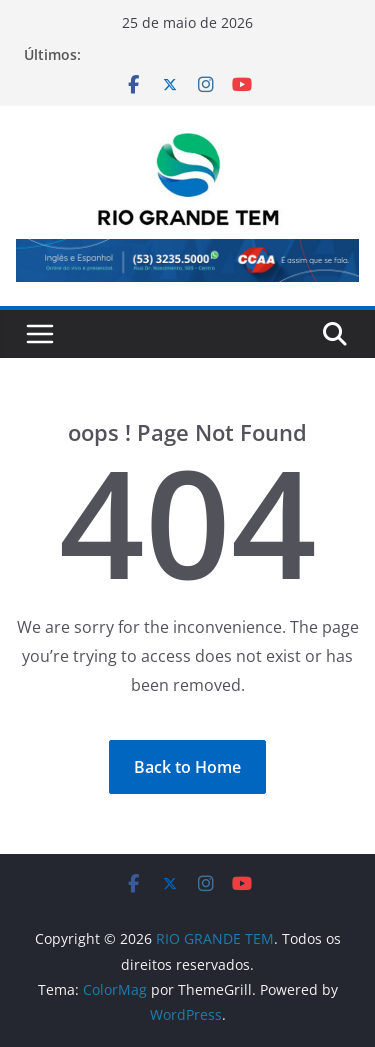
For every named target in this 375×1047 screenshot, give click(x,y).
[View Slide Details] (187, 260)
